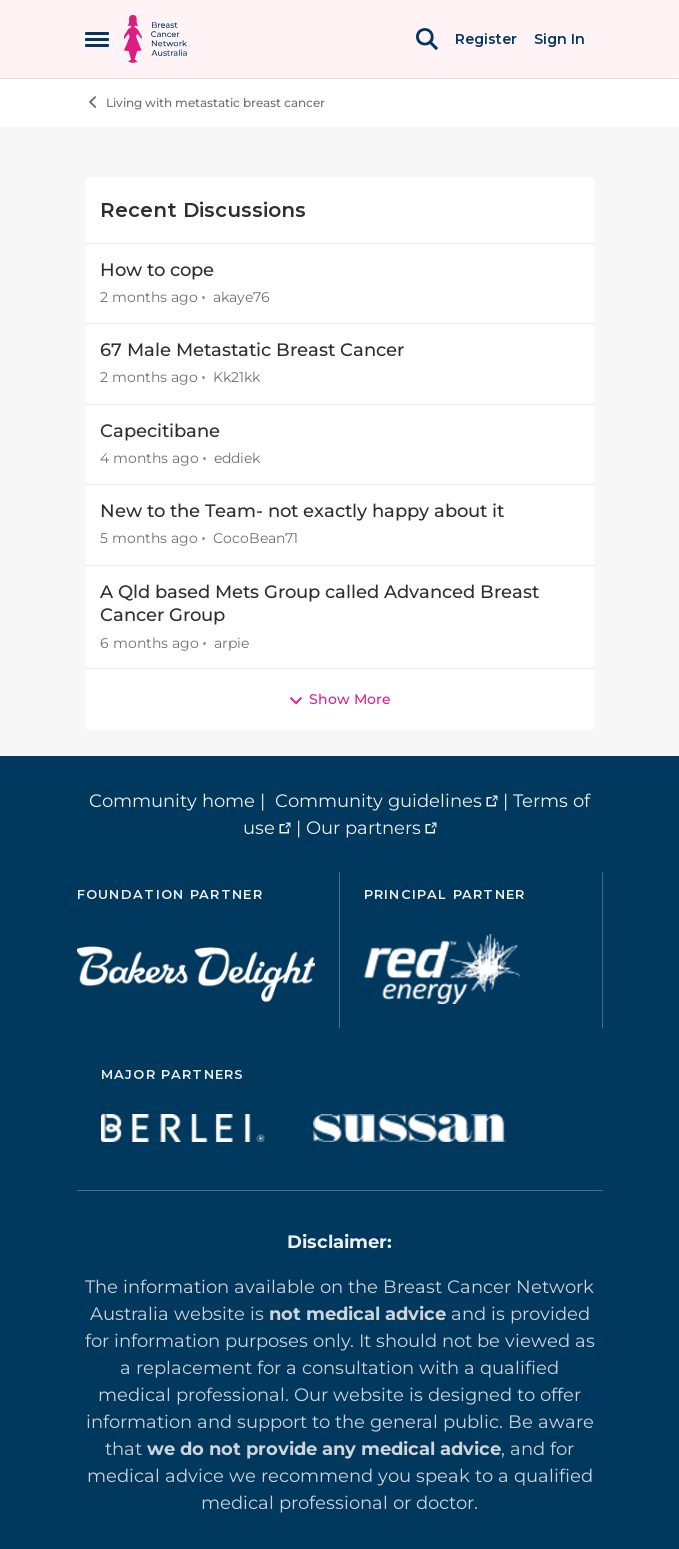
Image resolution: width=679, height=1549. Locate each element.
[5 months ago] (149, 539)
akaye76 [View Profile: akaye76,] (241, 297)
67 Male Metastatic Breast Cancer (252, 350)
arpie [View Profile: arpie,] (231, 642)
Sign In (559, 39)
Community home (172, 801)
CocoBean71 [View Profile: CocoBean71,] (255, 539)
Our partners (363, 828)
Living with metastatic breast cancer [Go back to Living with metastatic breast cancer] (205, 102)
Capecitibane (160, 431)
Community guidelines (378, 801)
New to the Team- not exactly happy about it (302, 511)
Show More (339, 699)
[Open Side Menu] (97, 39)
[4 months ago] (149, 458)
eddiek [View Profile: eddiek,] (237, 458)
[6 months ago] (149, 642)
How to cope (157, 270)
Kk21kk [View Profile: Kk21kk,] (236, 378)
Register (486, 39)
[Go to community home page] (155, 39)
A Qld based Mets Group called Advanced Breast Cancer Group (319, 603)
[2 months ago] (149, 297)
